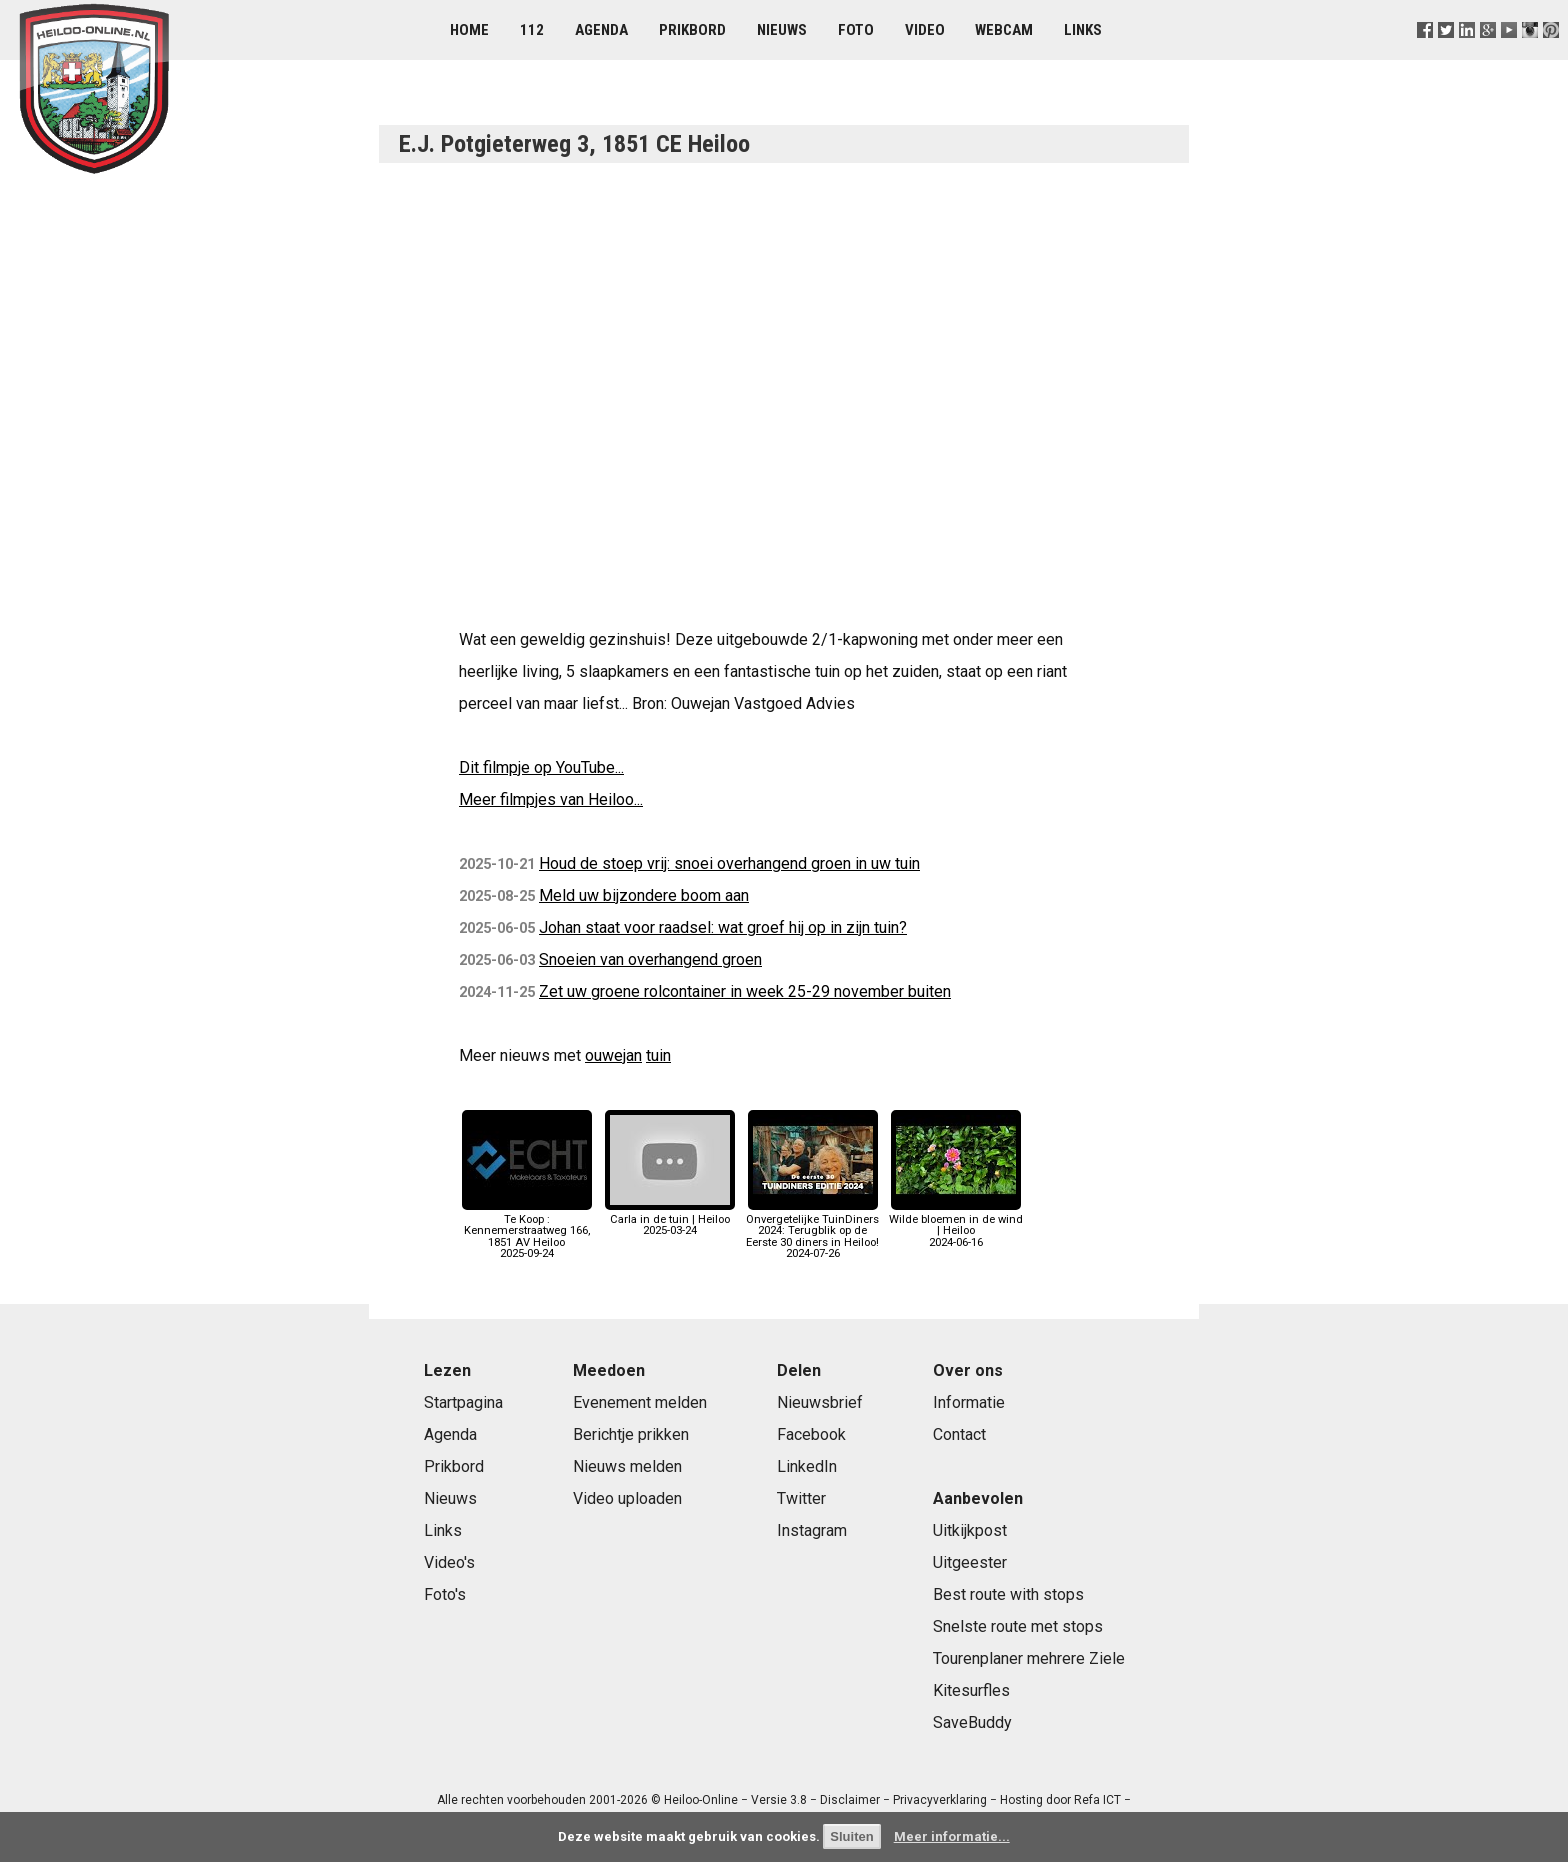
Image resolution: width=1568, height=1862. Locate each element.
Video (925, 30)
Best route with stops (1008, 1594)
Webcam (1004, 30)
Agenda (601, 30)
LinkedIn (807, 1466)
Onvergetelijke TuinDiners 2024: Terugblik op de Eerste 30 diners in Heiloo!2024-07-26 (812, 1231)
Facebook (811, 1434)
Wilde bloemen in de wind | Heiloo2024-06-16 (956, 1225)
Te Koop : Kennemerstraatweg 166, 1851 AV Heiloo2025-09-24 (527, 1231)
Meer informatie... (952, 1836)
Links (1083, 30)
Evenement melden (640, 1402)
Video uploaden (627, 1498)
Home (469, 30)
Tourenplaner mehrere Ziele (1029, 1658)
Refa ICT (1097, 1800)
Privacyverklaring (940, 1800)
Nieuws (782, 30)
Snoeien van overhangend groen (650, 959)
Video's (449, 1562)
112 (532, 30)
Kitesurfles (971, 1690)
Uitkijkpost (970, 1530)
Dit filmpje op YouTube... (541, 767)
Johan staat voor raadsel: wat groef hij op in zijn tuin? (723, 927)
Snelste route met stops (1018, 1626)
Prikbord (692, 30)
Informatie (969, 1402)
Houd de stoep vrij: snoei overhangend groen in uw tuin (729, 863)
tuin (658, 1055)
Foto (856, 30)
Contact (959, 1434)
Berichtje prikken (631, 1434)
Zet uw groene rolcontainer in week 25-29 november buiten (745, 991)
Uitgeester (970, 1562)
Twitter (801, 1498)
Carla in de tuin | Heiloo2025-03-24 (670, 1219)
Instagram (812, 1530)
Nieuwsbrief (820, 1402)
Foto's (445, 1594)
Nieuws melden (627, 1466)
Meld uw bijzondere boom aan (644, 895)
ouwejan (613, 1055)
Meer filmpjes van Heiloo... (551, 799)
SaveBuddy (972, 1722)
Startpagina (463, 1402)
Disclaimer (850, 1800)
